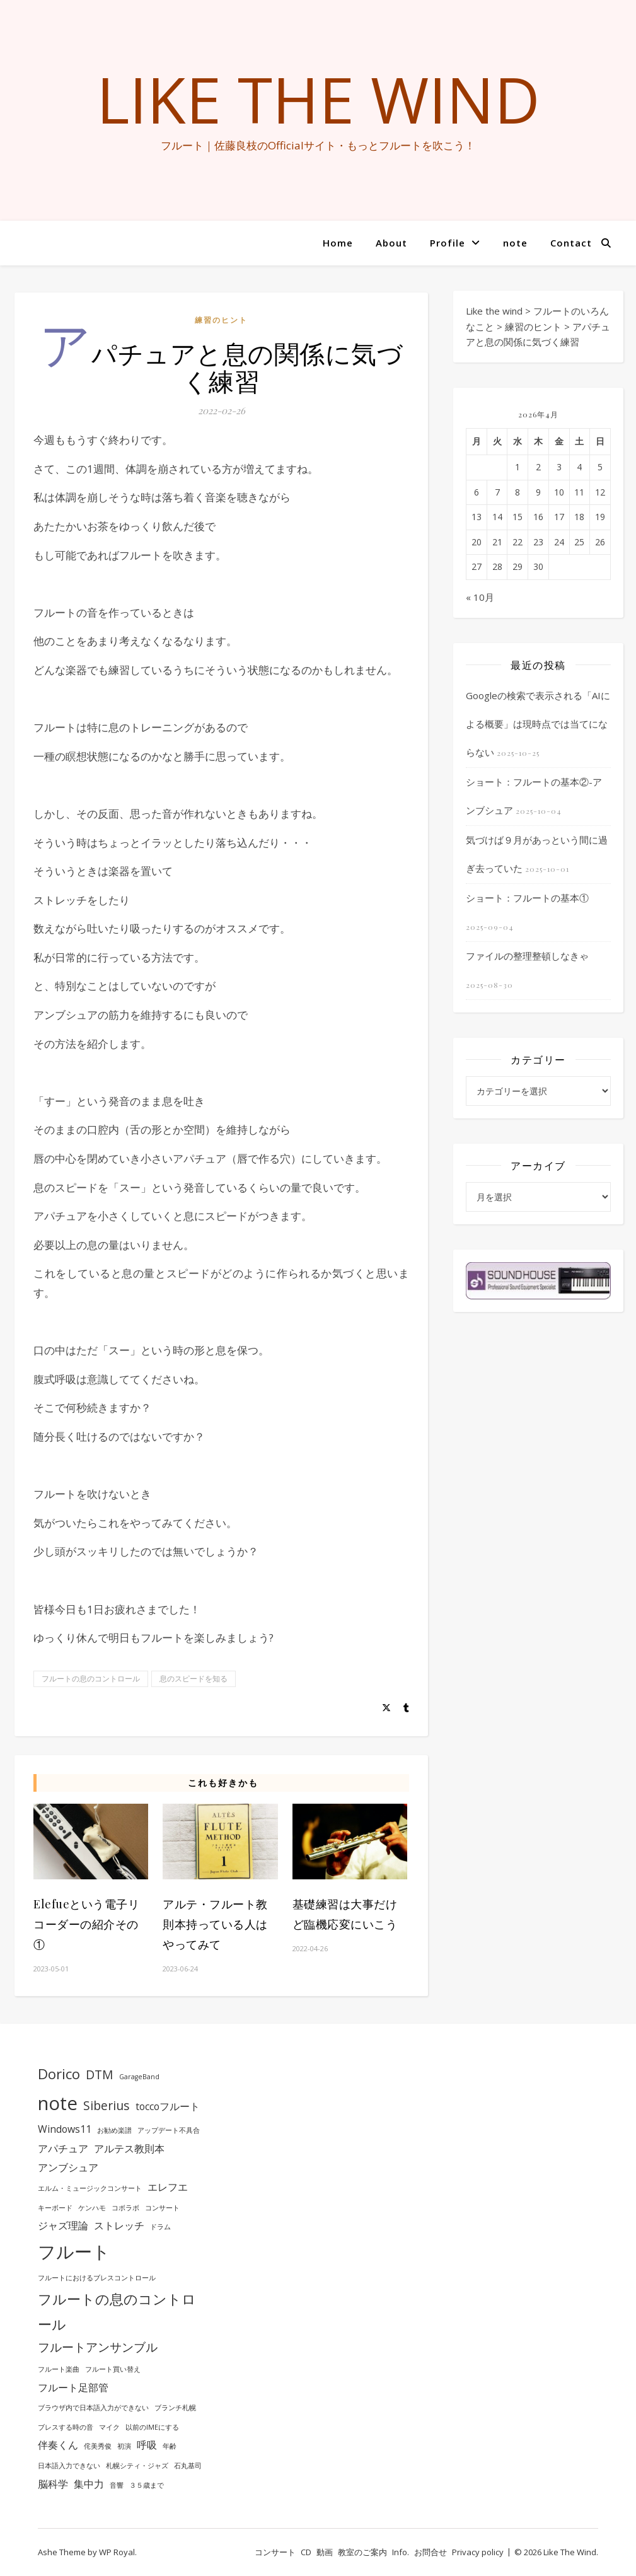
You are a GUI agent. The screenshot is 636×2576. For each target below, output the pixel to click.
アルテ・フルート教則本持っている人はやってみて (215, 1924)
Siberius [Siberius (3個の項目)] (106, 2105)
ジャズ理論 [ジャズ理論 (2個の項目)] (63, 2225)
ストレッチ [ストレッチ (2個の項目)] (119, 2225)
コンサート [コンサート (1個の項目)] (162, 2207)
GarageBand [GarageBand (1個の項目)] (139, 2076)
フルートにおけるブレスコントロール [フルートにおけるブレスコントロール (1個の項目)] (97, 2277)
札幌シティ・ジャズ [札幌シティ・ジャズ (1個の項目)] (137, 2465)
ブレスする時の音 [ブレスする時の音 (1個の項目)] (65, 2427)
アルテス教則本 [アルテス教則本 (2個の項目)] (129, 2148)
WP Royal (117, 2552)
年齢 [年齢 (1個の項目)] (169, 2446)
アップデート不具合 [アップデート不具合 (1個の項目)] (168, 2130)
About (391, 242)
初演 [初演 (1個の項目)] (124, 2446)
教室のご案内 (362, 2552)
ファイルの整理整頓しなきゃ (527, 955)
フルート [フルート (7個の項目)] (74, 2251)
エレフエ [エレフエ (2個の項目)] (167, 2187)
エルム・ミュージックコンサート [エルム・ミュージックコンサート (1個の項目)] (90, 2188)
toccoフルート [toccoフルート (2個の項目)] (168, 2106)
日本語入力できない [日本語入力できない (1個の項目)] (69, 2465)
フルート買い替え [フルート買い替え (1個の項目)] (113, 2369)
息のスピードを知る (193, 1678)
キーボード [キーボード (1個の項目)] (55, 2207)
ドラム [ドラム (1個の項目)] (160, 2226)
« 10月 (480, 597)
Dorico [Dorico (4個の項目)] (59, 2073)
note (515, 242)
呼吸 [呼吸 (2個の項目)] (147, 2445)
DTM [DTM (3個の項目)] (99, 2074)
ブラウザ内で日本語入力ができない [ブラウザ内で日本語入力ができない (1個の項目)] (93, 2407)
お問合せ (430, 2552)
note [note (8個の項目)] (58, 2103)
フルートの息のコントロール (91, 1678)
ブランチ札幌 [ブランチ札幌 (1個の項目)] (175, 2407)
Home (338, 242)
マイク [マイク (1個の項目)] (109, 2427)
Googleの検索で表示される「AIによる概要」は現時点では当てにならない (538, 723)
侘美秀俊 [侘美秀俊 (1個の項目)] (98, 2446)
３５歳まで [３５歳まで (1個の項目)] (146, 2485)
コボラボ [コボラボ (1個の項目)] (125, 2207)
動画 (324, 2552)
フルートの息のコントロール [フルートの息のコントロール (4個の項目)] (117, 2311)
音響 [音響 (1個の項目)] (117, 2485)
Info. (400, 2552)
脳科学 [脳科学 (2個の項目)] (53, 2484)
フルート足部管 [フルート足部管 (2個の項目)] (73, 2387)
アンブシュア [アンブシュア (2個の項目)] (68, 2167)
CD (306, 2552)
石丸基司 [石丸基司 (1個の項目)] (188, 2465)
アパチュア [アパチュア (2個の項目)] (63, 2148)
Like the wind (318, 99)
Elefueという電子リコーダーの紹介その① (86, 1924)
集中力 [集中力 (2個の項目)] (89, 2484)
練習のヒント (221, 320)
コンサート (275, 2552)
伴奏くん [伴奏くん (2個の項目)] (58, 2445)
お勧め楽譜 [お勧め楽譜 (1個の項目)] (114, 2130)
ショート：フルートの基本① (527, 897)
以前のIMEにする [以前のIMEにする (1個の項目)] (152, 2427)
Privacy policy (478, 2552)
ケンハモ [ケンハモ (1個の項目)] (92, 2207)
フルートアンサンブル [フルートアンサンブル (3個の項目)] (98, 2346)
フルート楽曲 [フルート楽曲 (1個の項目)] (58, 2369)
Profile (447, 242)
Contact (571, 242)
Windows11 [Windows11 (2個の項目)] (64, 2129)
